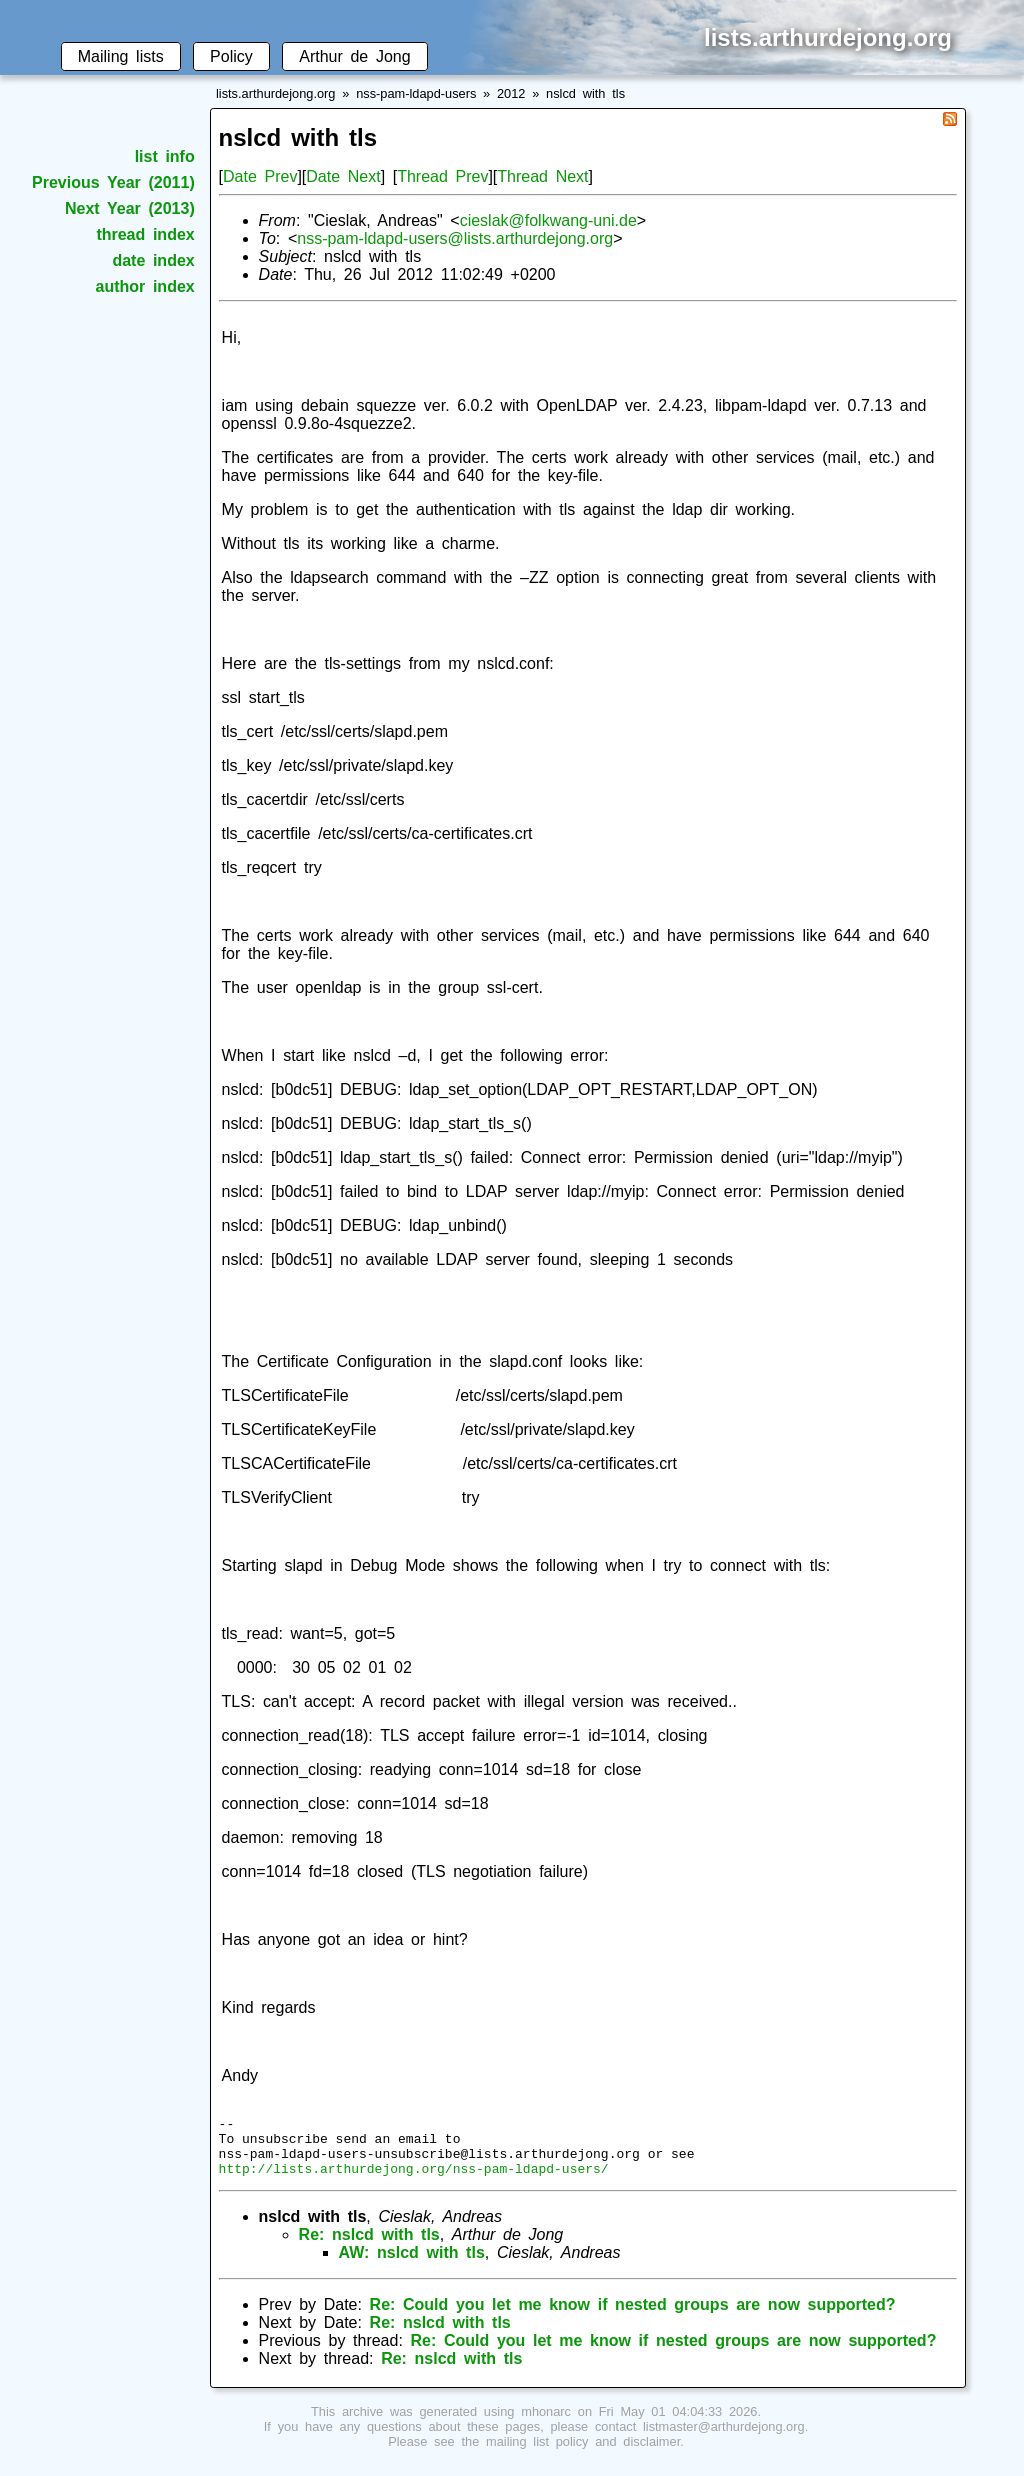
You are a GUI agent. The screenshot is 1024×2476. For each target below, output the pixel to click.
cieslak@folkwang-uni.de (548, 220)
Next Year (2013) (130, 208)
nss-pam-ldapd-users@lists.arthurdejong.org (455, 238)
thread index (145, 234)
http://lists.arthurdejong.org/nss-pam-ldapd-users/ (414, 2180)
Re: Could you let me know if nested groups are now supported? (633, 2316)
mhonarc (546, 2423)
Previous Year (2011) (113, 182)
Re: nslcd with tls (369, 2246)
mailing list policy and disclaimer (583, 2453)
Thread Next (542, 176)
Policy (231, 56)
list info (165, 156)
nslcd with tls (585, 93)
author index (145, 286)
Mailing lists (121, 56)
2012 (511, 93)
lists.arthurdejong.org (276, 93)
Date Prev (260, 176)
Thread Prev (442, 176)
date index (153, 260)
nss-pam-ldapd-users (416, 93)
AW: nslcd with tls (412, 2264)
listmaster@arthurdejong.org (724, 2438)
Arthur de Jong (354, 56)
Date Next (343, 176)
